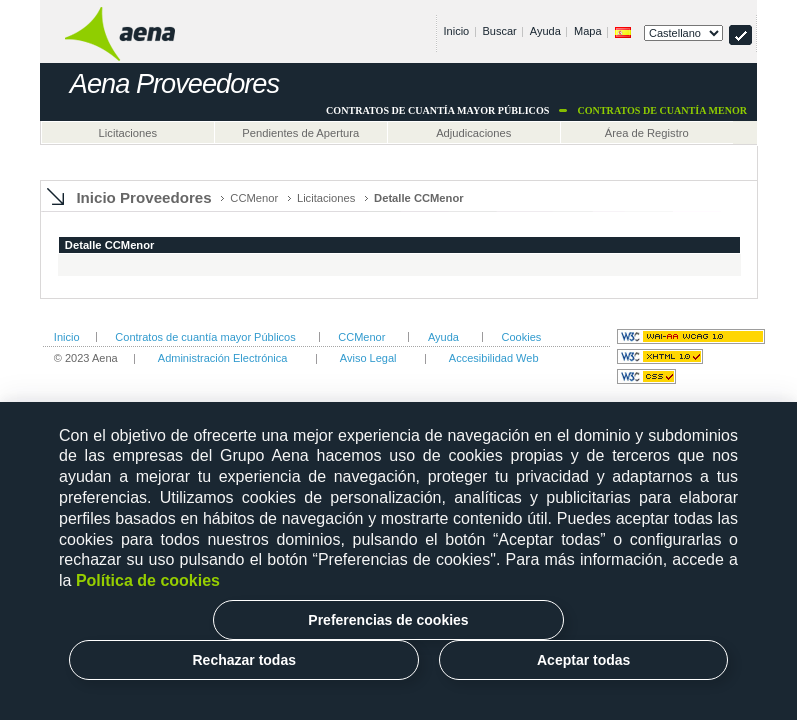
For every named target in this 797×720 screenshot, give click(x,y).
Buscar (499, 31)
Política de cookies (148, 580)
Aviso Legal (368, 358)
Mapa (588, 31)
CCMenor (254, 198)
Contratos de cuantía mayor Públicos (205, 337)
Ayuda (545, 31)
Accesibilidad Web (494, 358)
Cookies (522, 337)
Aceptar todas (583, 660)
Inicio (457, 31)
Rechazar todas (243, 660)
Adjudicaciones (473, 133)
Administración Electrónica (223, 358)
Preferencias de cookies (388, 620)
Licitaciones (128, 133)
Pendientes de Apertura (300, 133)
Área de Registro (647, 133)
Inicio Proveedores (143, 197)
